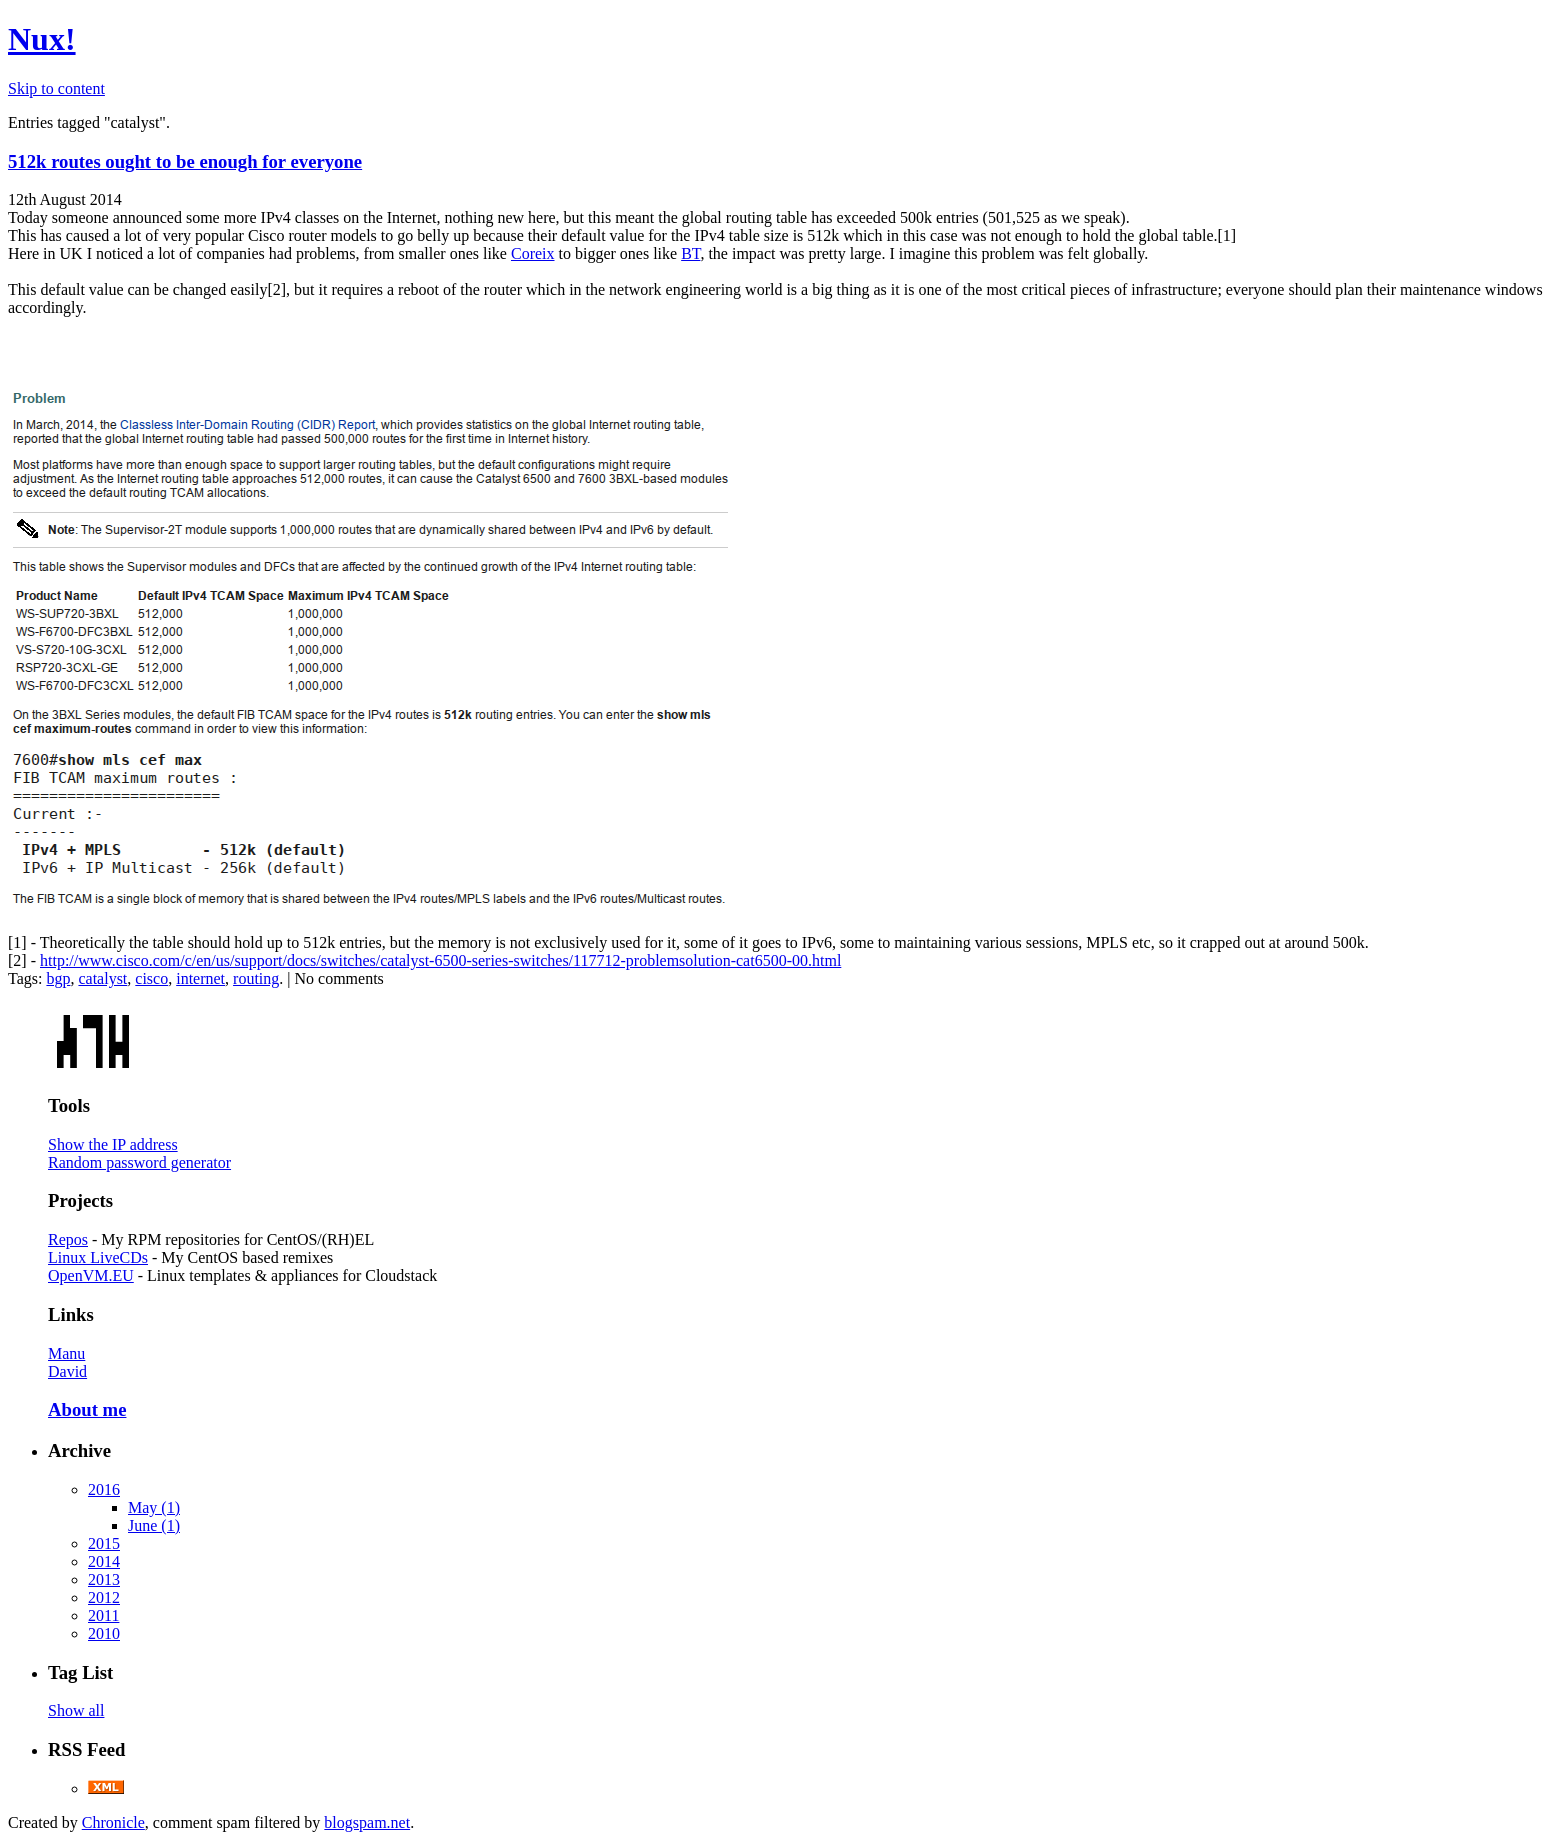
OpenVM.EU (91, 1275)
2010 (104, 1633)
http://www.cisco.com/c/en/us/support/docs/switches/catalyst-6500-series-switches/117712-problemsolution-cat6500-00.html (440, 960)
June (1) (154, 1525)
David (67, 1371)
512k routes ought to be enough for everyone (185, 161)
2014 (104, 1561)
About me (87, 1409)
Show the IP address (113, 1144)
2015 (104, 1543)
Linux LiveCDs (98, 1257)
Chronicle (113, 1822)
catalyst (102, 978)
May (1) (154, 1507)
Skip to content (56, 88)
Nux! (42, 39)
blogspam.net (367, 1822)
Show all (76, 1710)
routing (256, 978)
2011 (103, 1615)
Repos (68, 1239)
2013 (104, 1579)
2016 (104, 1489)
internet (200, 978)
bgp (58, 978)
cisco (151, 978)
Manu (66, 1353)
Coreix (533, 253)
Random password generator (139, 1162)
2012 (104, 1597)
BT (690, 253)
